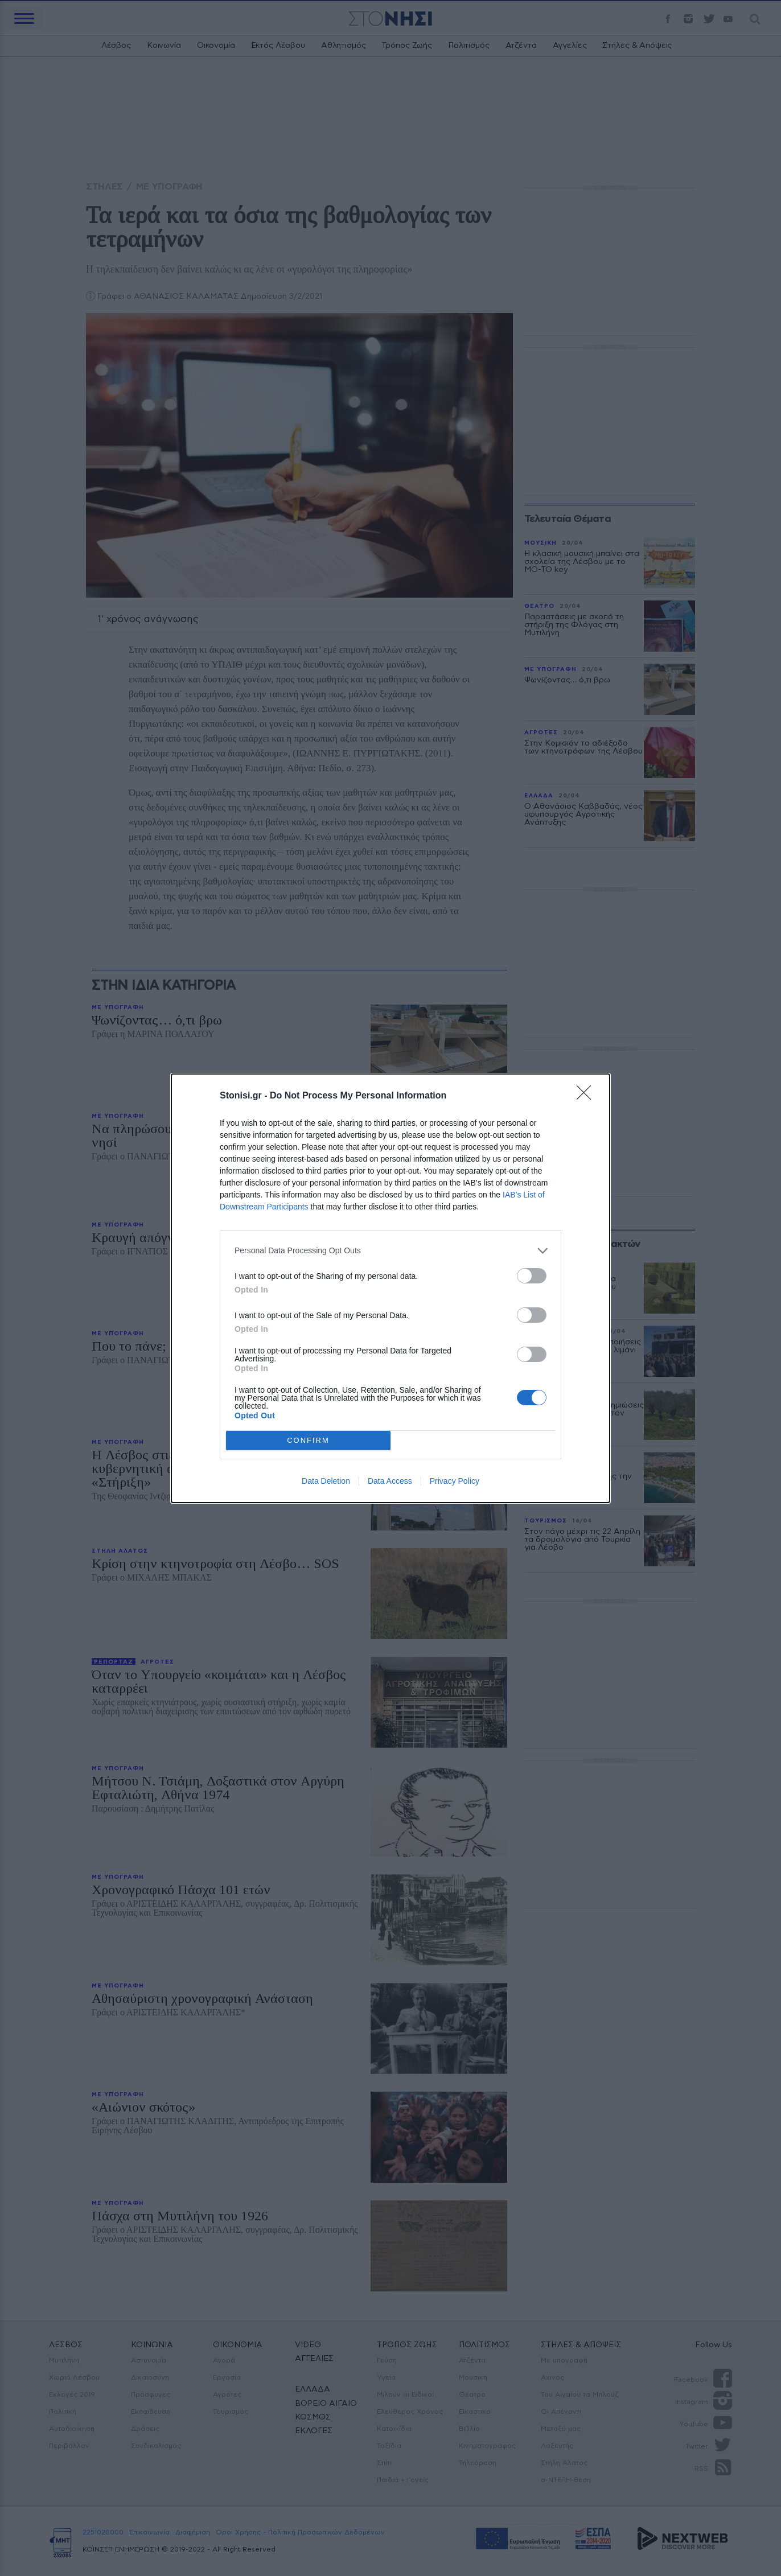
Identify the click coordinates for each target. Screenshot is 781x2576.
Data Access (390, 1480)
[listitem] (390, 1251)
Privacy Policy (454, 1480)
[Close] (587, 1096)
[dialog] (390, 1288)
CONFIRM (308, 1440)
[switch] (531, 1275)
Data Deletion (326, 1480)
